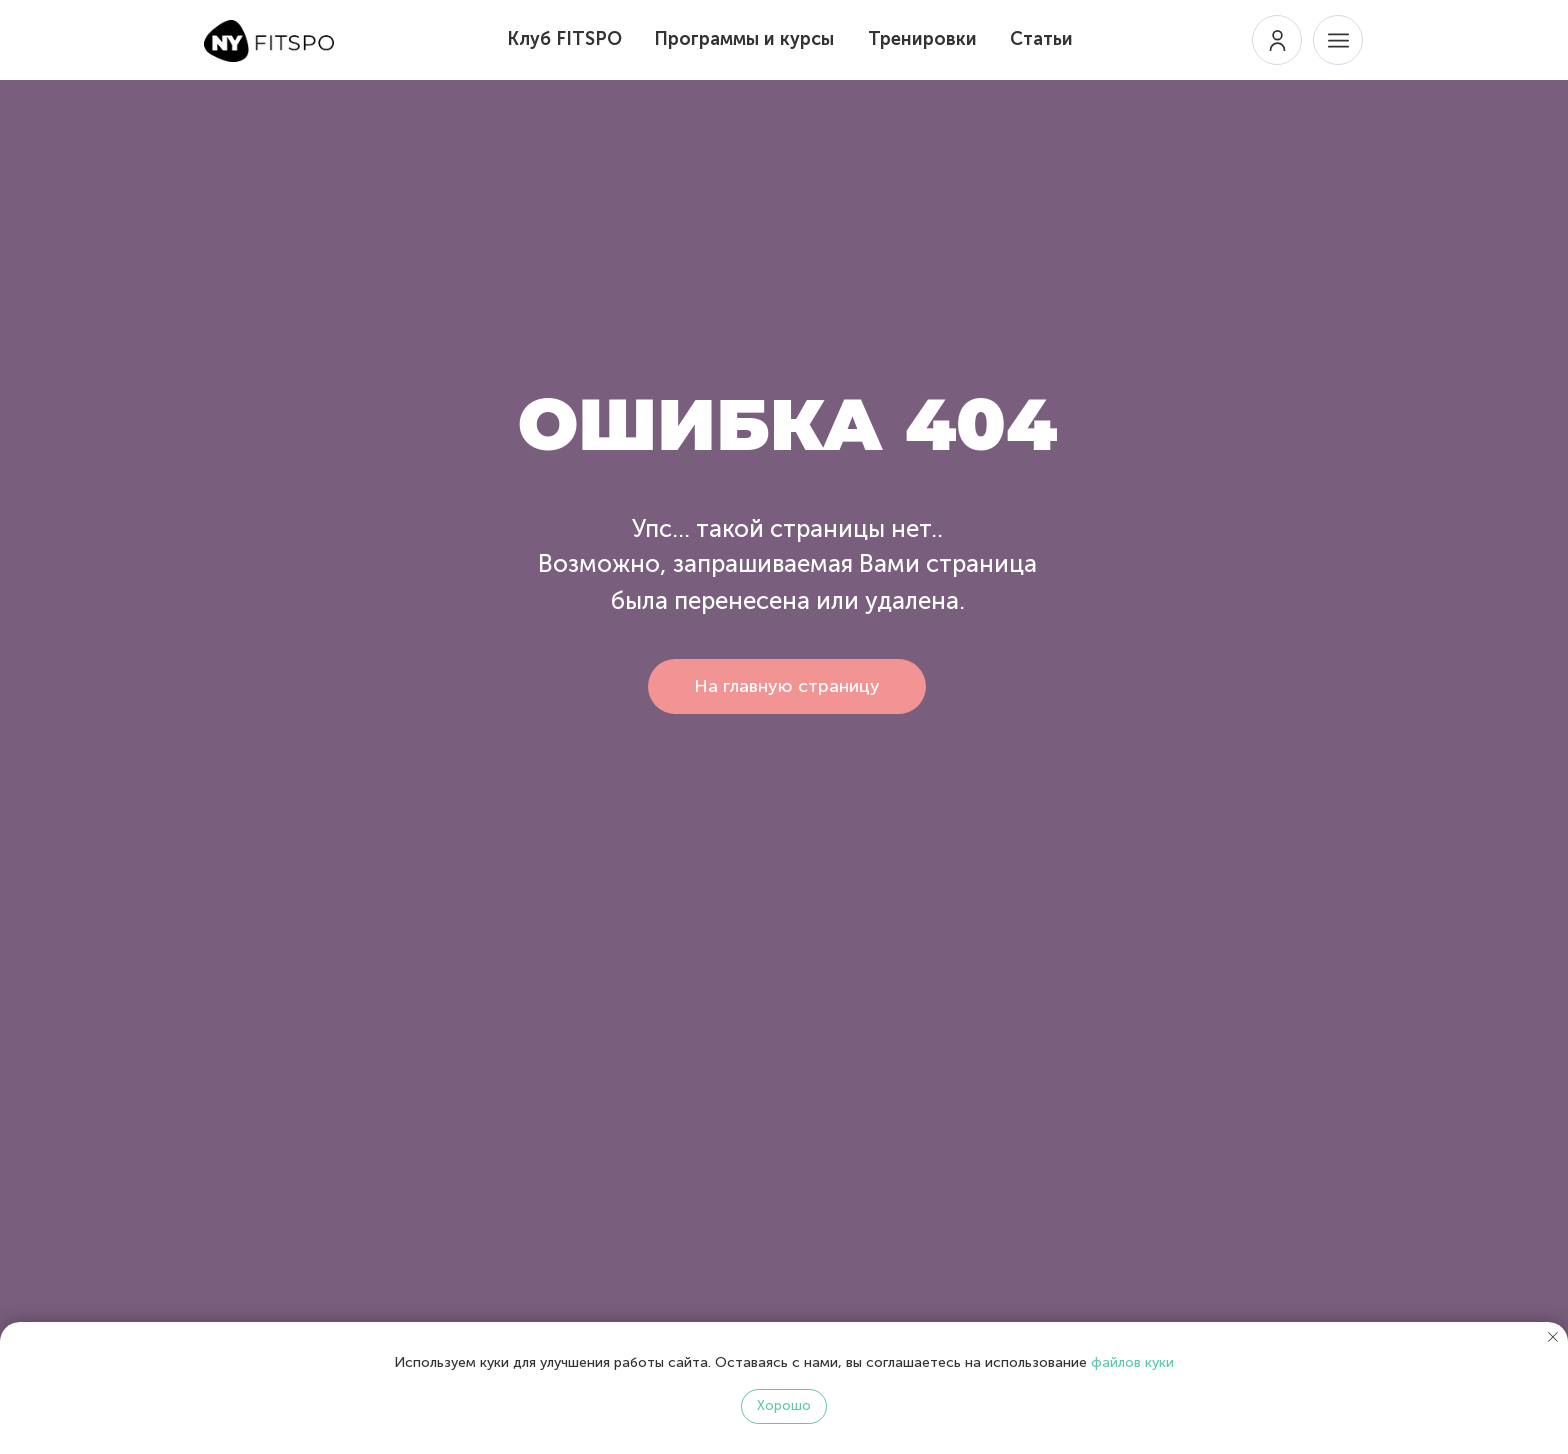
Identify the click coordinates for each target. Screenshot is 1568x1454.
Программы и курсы (744, 39)
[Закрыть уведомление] (1553, 1337)
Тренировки (922, 39)
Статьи (1041, 39)
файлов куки (1132, 1362)
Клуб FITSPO (564, 39)
